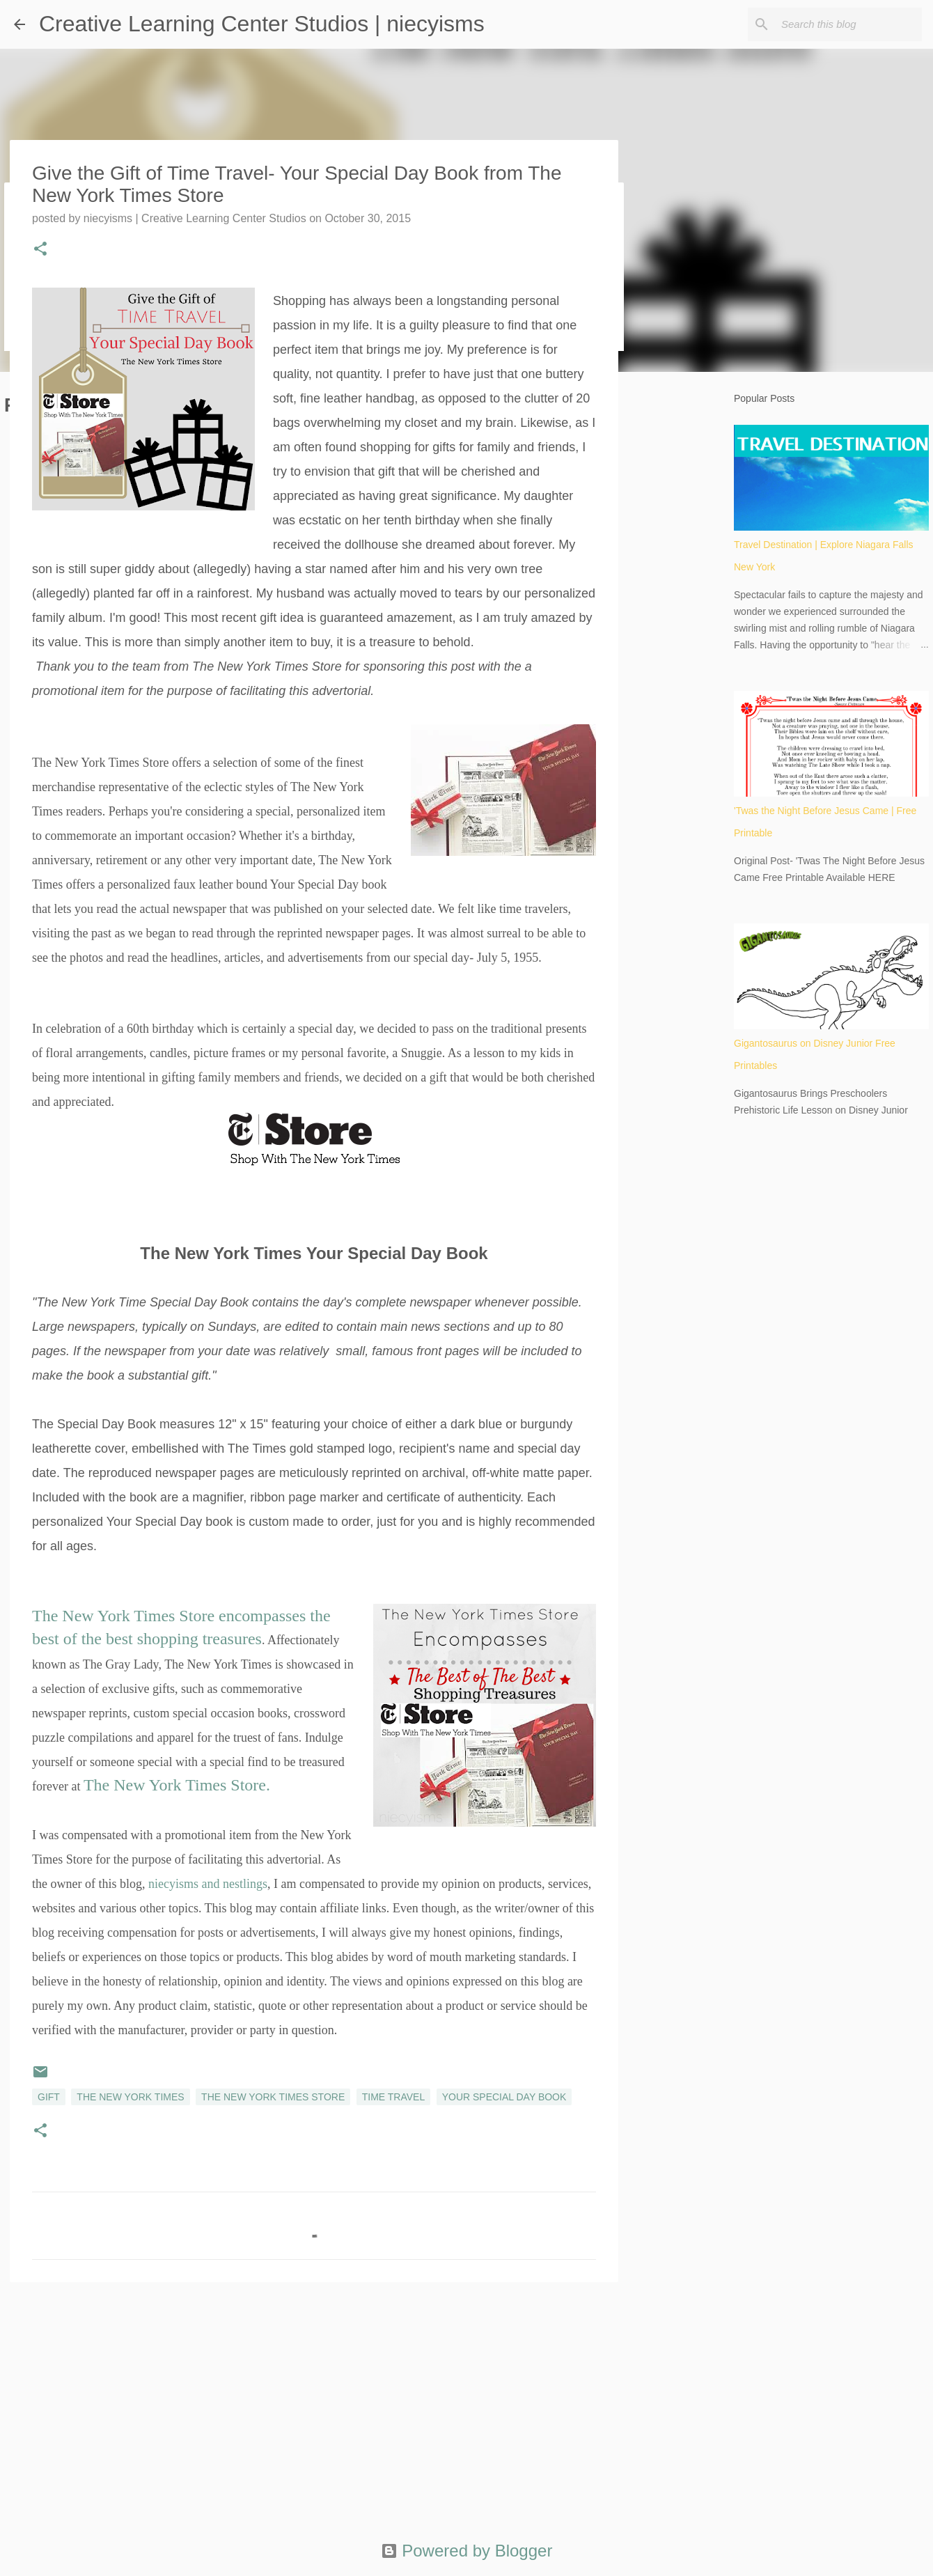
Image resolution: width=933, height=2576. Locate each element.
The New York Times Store (273, 2096)
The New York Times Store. (177, 1785)
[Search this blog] (849, 24)
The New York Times (130, 2096)
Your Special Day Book (504, 2096)
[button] (40, 250)
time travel (393, 2096)
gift (49, 2096)
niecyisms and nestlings (207, 1884)
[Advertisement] (314, 2400)
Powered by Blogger (467, 2550)
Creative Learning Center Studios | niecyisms (262, 23)
